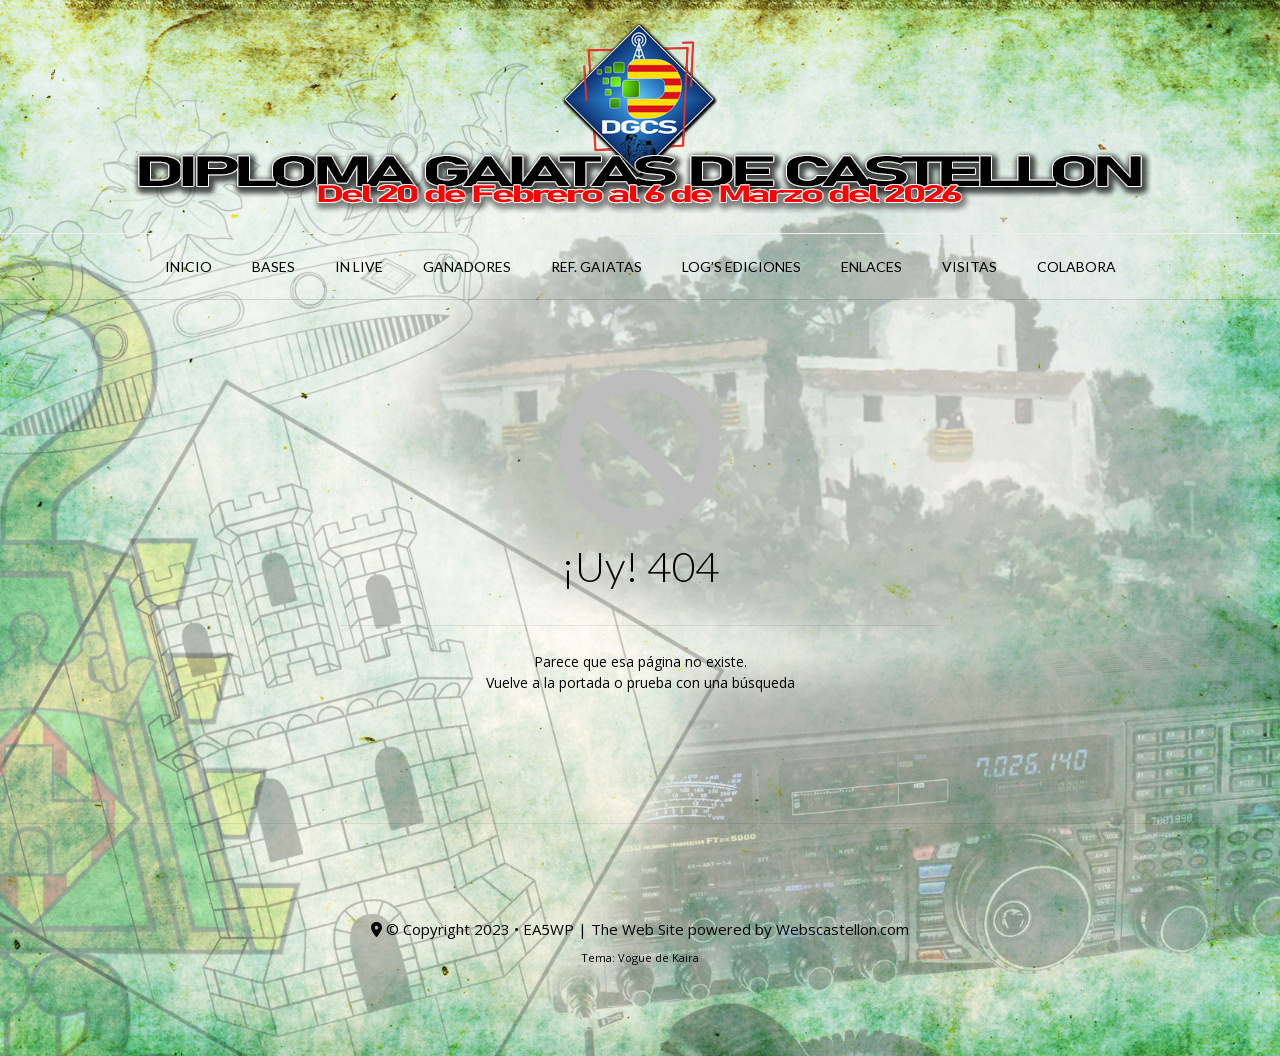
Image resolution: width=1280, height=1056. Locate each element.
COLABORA (1076, 266)
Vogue (635, 957)
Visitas (969, 266)
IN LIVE (359, 266)
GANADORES (467, 266)
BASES (273, 266)
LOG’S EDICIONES (741, 266)
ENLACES (871, 266)
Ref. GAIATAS (596, 266)
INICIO (188, 266)
